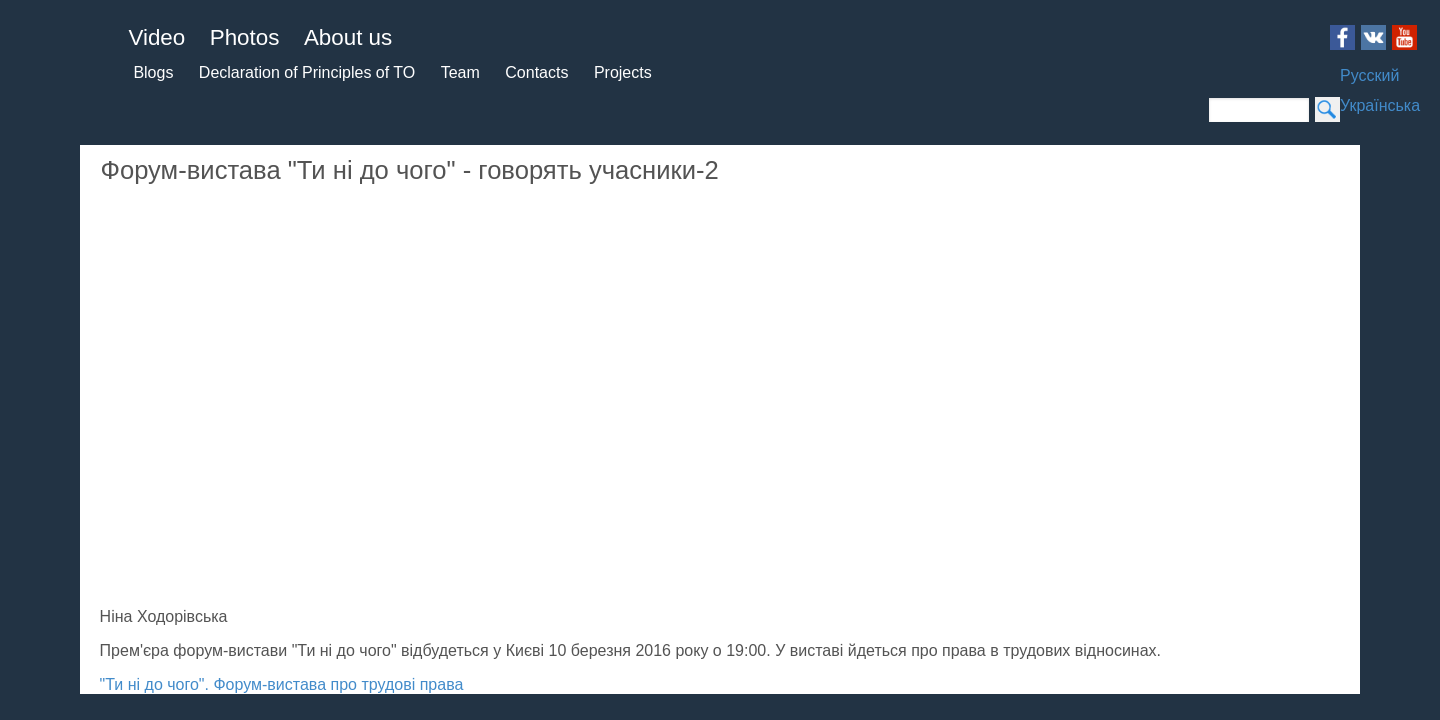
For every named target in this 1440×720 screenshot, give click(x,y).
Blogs (32, 167)
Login (482, 690)
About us (54, 130)
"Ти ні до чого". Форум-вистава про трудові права (468, 589)
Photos (46, 102)
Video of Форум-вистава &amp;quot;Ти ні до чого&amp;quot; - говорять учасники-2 (606, 296)
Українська (125, 270)
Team (132, 185)
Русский (43, 270)
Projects (100, 203)
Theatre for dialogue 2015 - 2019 (615, 690)
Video (40, 74)
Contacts (41, 203)
